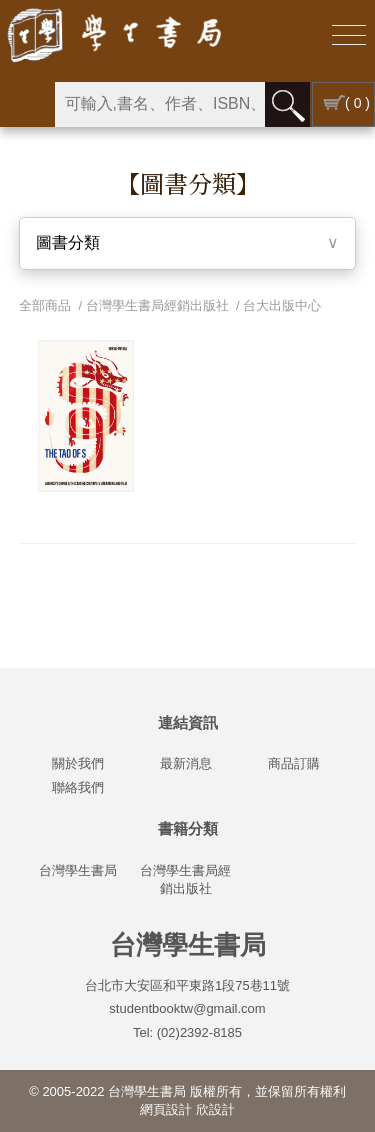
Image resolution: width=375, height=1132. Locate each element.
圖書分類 (68, 242)
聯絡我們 (78, 787)
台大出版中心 (282, 305)
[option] (86, 416)
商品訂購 (294, 763)
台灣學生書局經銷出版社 (157, 305)
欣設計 (215, 1109)
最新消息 (186, 763)
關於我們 (78, 763)
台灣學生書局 (78, 870)
